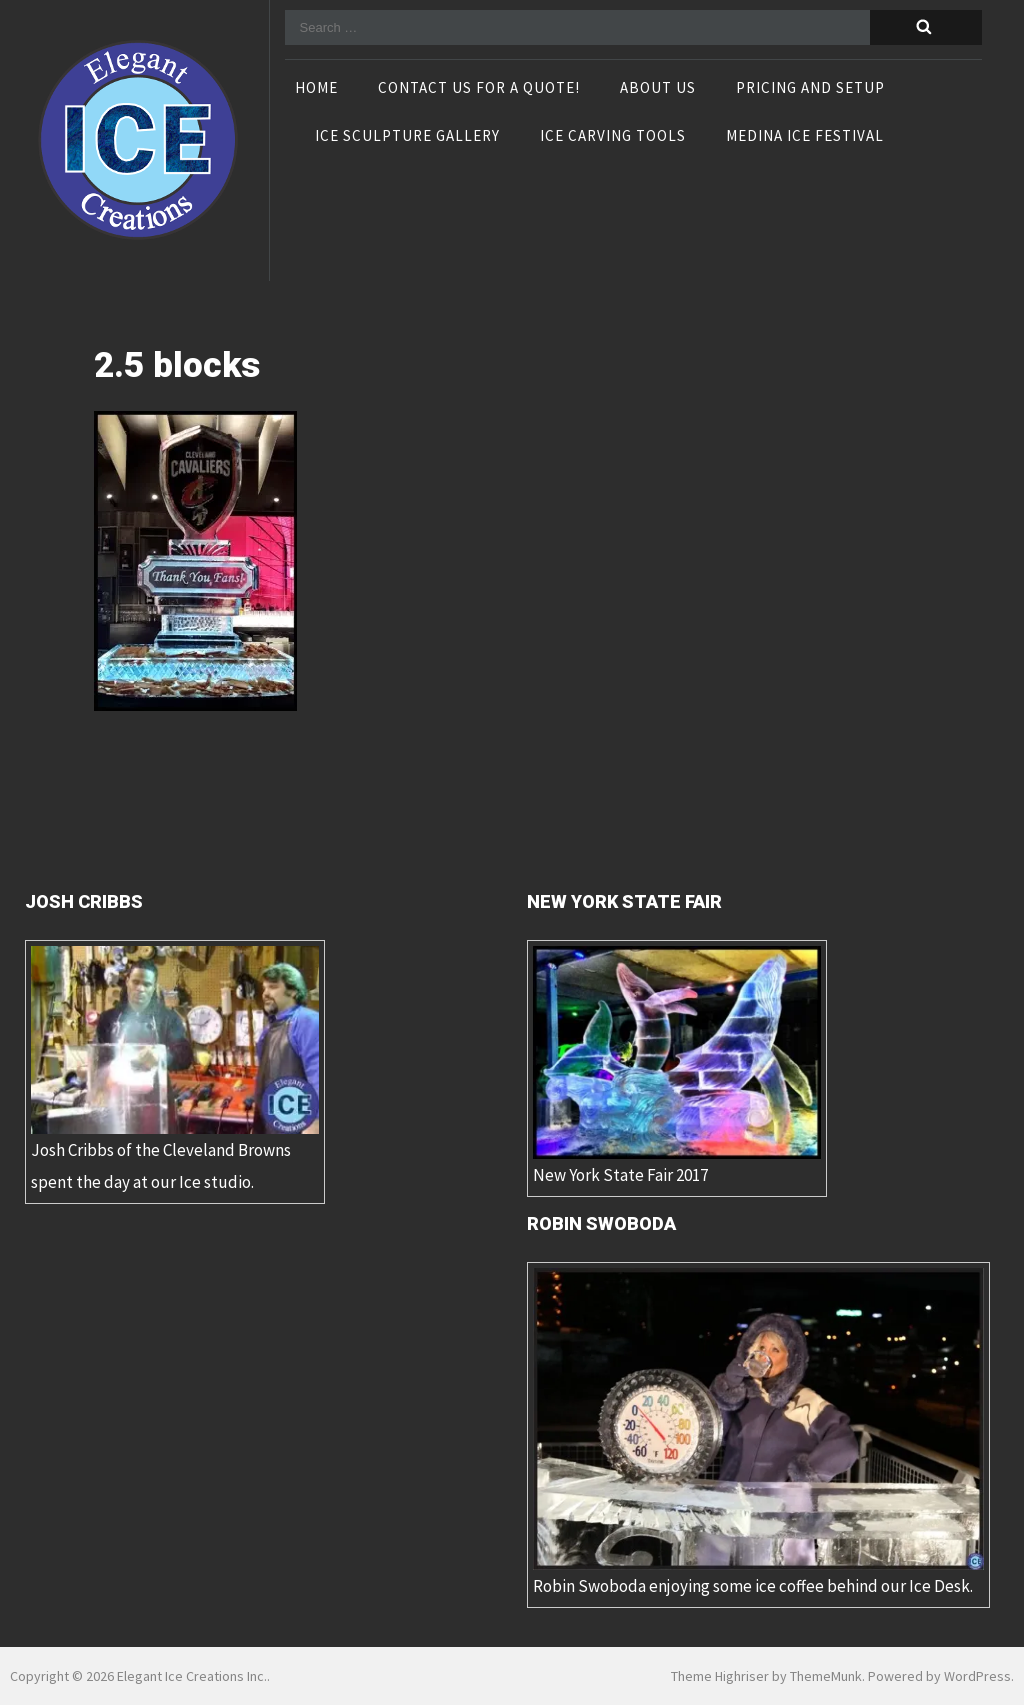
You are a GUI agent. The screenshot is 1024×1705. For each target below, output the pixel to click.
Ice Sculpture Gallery (407, 137)
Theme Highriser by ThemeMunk (766, 1676)
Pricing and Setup (810, 89)
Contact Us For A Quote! (479, 89)
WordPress (977, 1676)
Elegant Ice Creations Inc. (192, 1676)
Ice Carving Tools (613, 137)
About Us (658, 89)
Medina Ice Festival (805, 137)
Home (316, 89)
